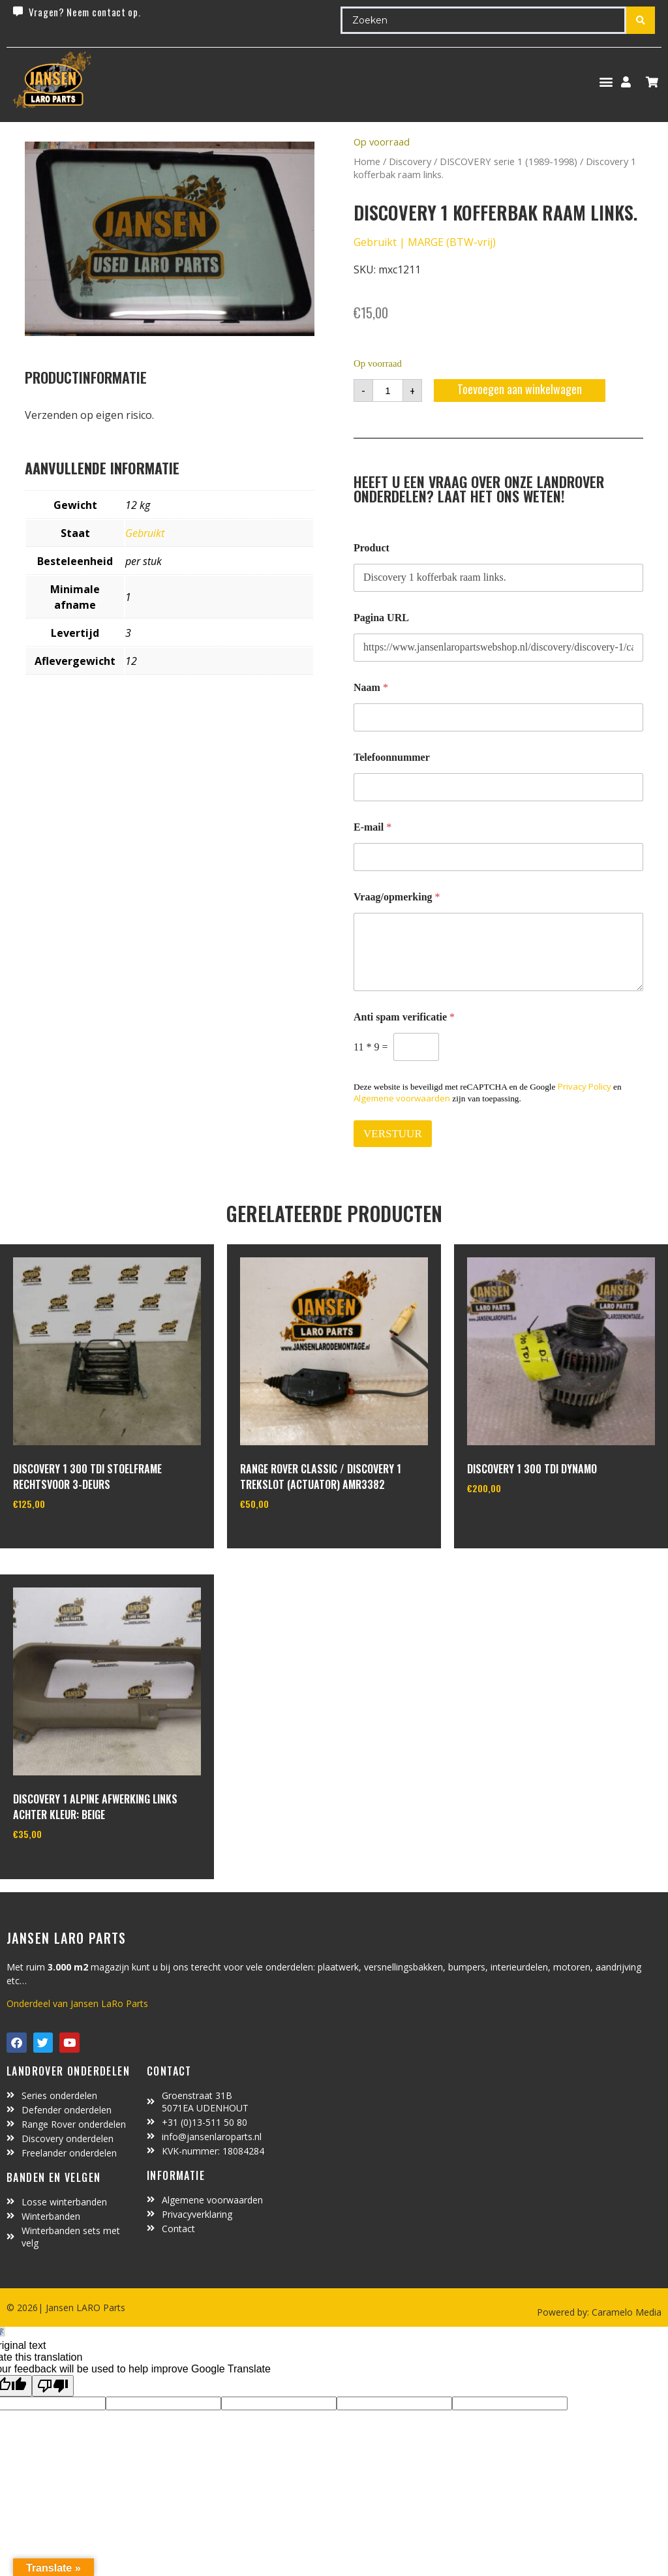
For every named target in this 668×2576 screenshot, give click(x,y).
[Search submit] (640, 20)
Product (371, 547)
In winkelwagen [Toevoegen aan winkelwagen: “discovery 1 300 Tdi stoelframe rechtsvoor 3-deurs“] (61, 1536)
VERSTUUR (392, 1133)
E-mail (372, 827)
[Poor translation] (53, 2386)
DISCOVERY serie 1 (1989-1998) (508, 161)
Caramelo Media (625, 2312)
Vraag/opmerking (397, 896)
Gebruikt (144, 533)
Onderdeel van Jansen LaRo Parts (77, 2003)
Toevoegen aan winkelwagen (519, 388)
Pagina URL (381, 617)
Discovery (410, 161)
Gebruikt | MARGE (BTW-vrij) (425, 242)
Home (367, 161)
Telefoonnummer (392, 757)
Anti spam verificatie (404, 1016)
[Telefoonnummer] (498, 787)
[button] (605, 82)
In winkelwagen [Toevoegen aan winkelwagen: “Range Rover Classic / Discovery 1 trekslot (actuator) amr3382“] (288, 1536)
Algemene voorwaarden (402, 1098)
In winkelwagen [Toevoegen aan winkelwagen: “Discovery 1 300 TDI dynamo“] (516, 1521)
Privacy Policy (584, 1086)
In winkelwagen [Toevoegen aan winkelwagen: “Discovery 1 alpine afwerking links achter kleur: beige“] (61, 1867)
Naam (371, 687)
